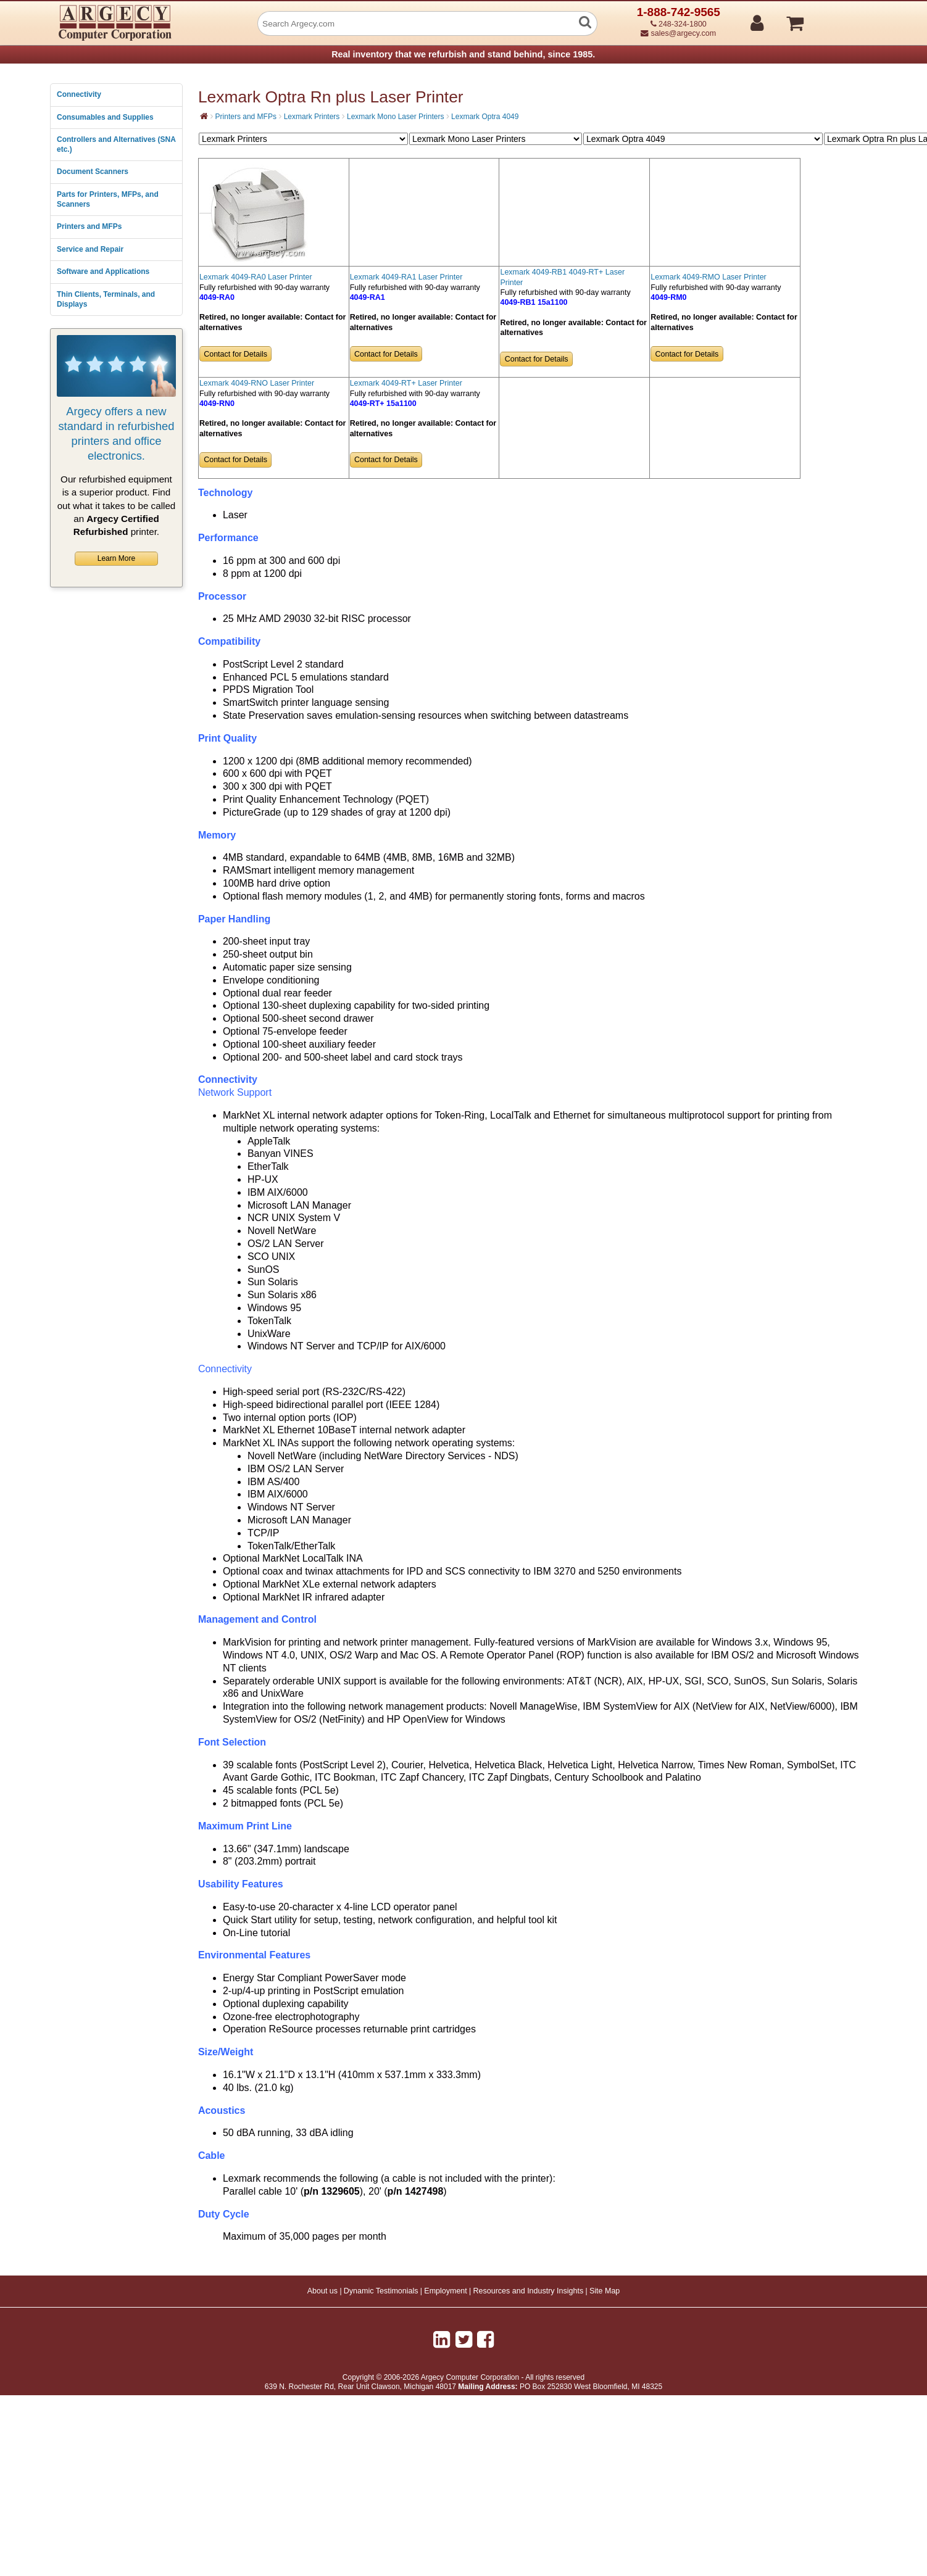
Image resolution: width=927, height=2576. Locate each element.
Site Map (604, 2291)
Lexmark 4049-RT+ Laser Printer (406, 383)
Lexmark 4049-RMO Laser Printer (709, 277)
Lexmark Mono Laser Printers (395, 116)
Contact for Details (235, 354)
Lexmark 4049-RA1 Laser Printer (406, 277)
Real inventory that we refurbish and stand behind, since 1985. (463, 54)
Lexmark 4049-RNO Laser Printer (256, 383)
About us (322, 2291)
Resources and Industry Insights (528, 2291)
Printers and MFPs (89, 226)
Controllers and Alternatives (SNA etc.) (116, 144)
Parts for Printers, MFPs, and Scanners (108, 199)
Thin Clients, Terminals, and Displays (106, 299)
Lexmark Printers (312, 116)
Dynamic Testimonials (381, 2291)
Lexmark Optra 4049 (484, 116)
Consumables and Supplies (105, 117)
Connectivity (79, 94)
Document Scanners (92, 171)
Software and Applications (103, 271)
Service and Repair (90, 249)
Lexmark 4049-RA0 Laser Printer (255, 277)
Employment (445, 2291)
